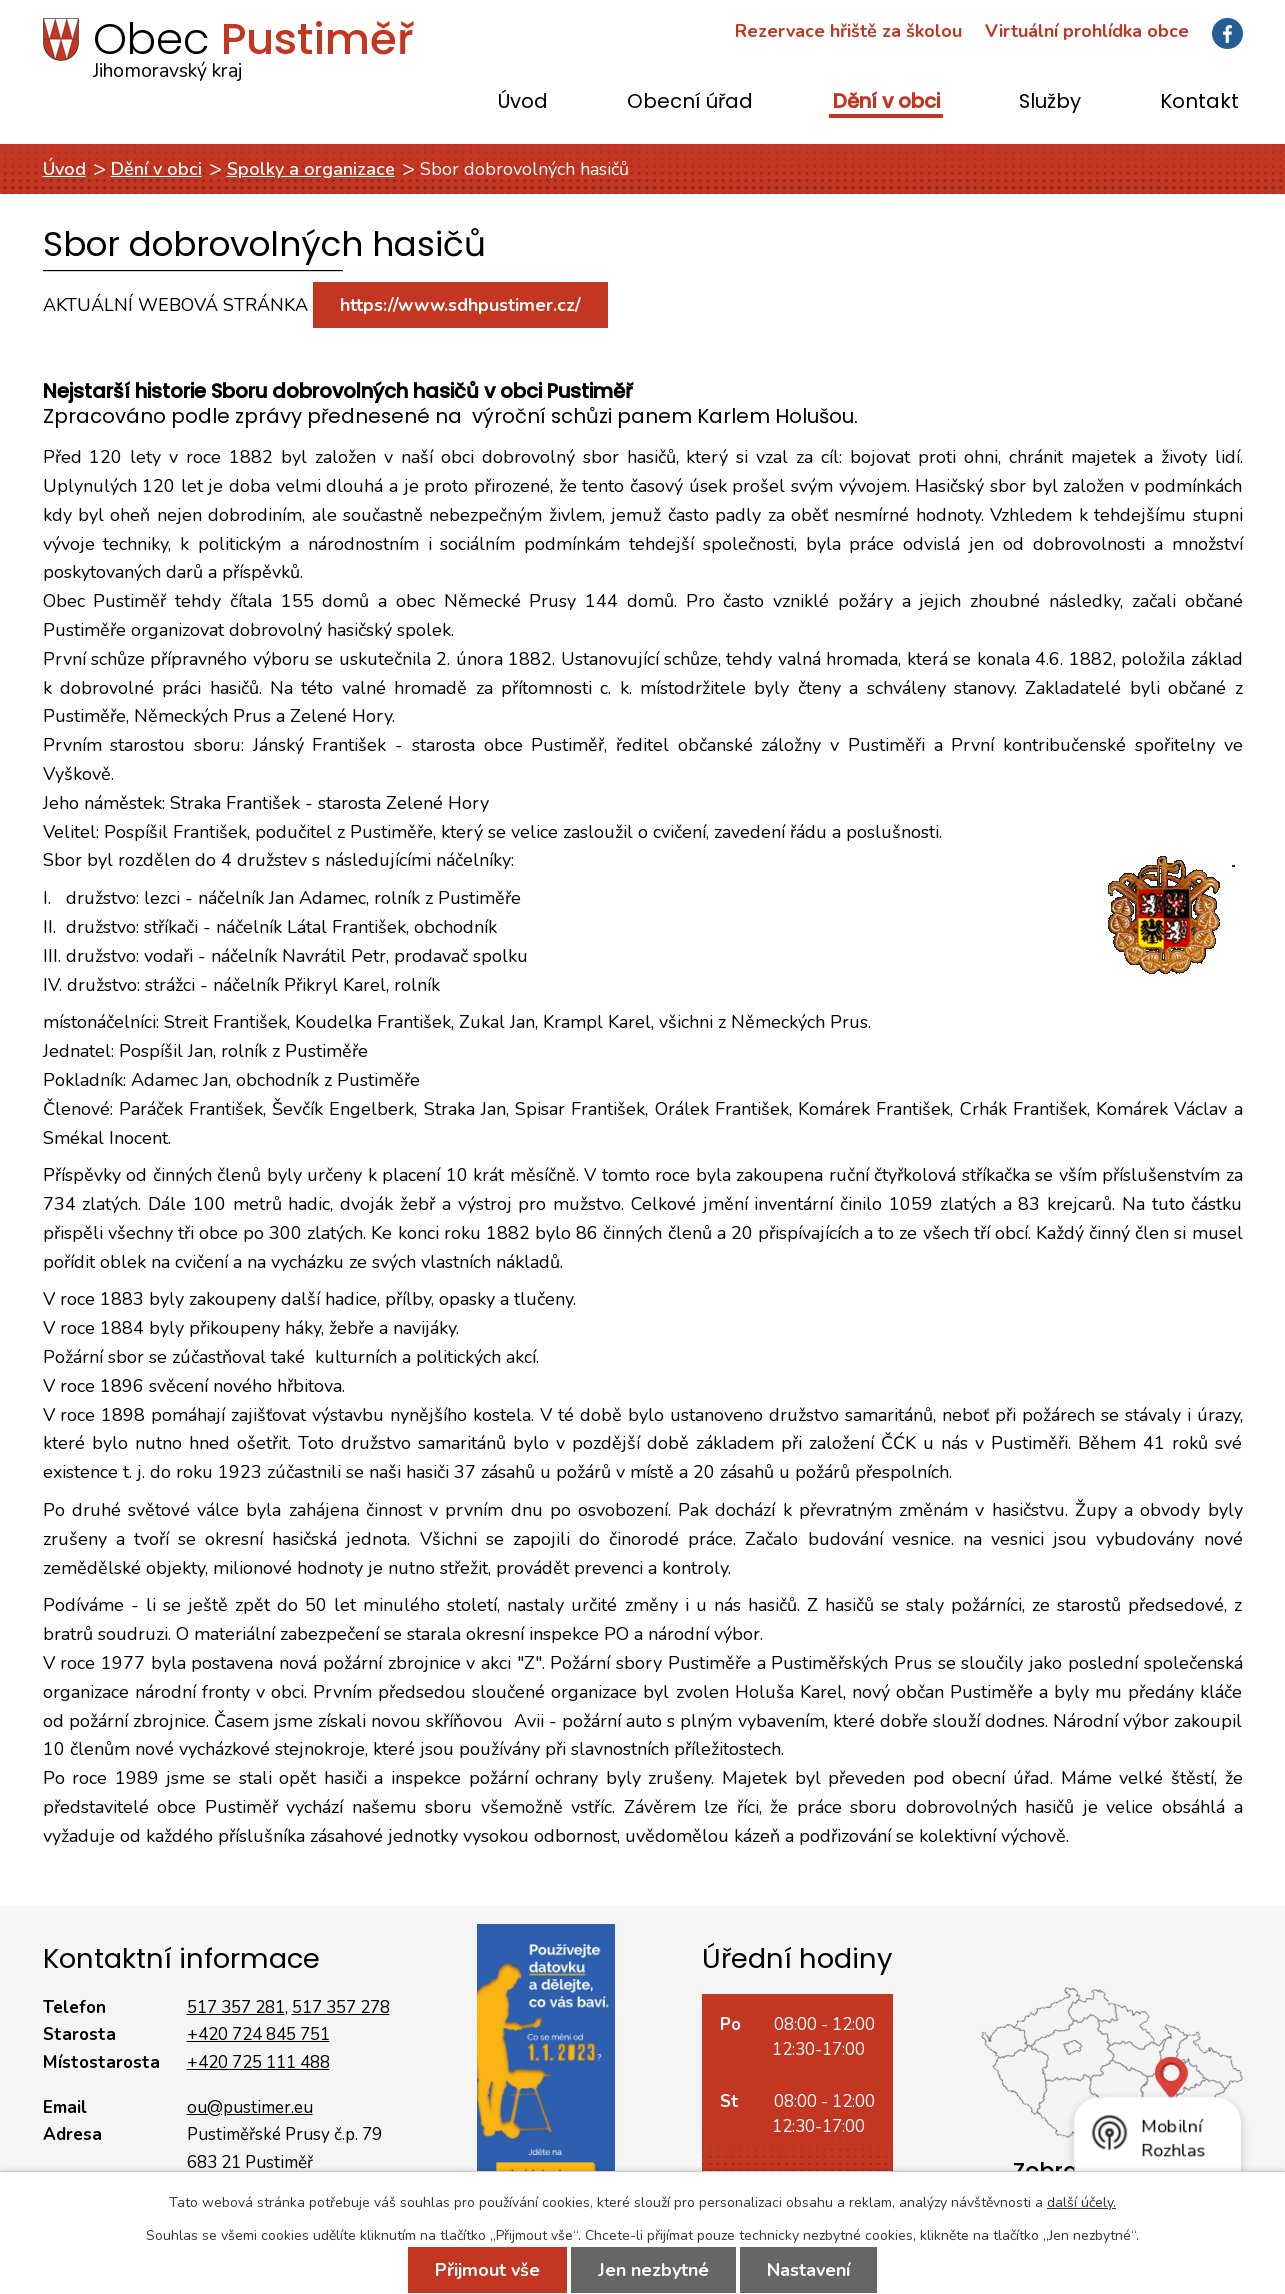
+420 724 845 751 (258, 2034)
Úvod (523, 102)
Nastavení (808, 2270)
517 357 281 (236, 2007)
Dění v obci (886, 102)
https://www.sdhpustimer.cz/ (460, 305)
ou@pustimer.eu (250, 2107)
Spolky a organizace (311, 169)
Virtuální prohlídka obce (1087, 31)
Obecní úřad (690, 102)
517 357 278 (341, 2007)
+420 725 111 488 (258, 2062)
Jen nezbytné (653, 2270)
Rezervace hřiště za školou (848, 31)
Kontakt (1199, 102)
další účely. (1081, 2202)
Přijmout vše (487, 2270)
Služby (1050, 102)
